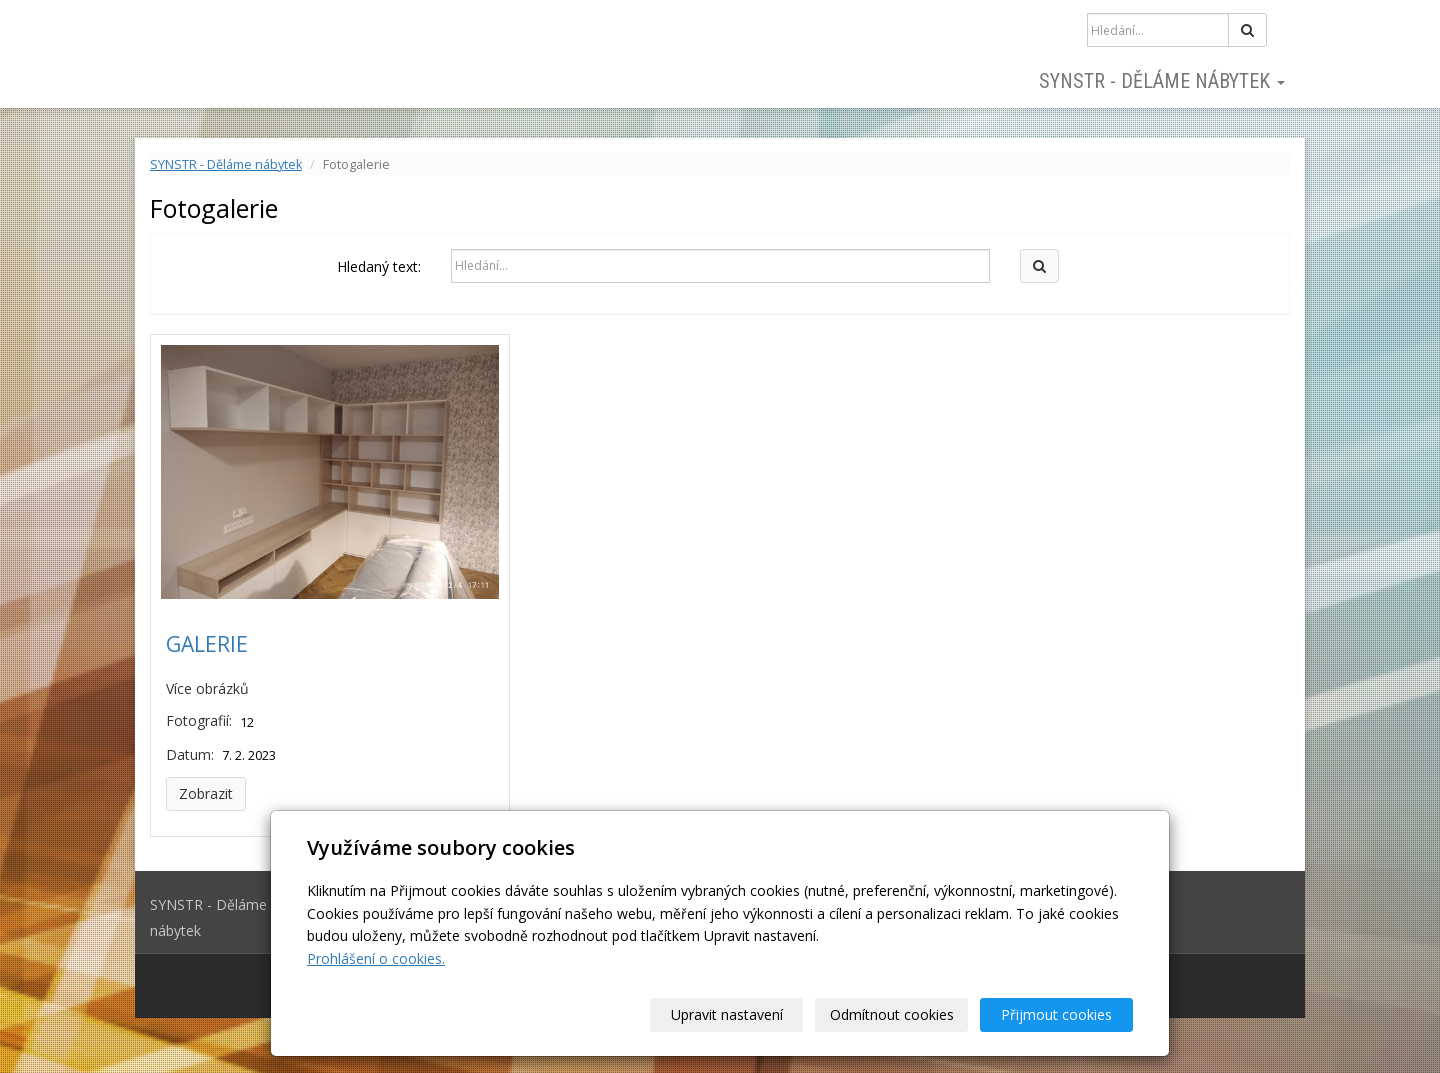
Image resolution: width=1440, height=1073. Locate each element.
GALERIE (207, 644)
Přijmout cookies (1056, 1014)
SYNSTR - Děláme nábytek (1162, 81)
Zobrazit (206, 793)
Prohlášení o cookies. (376, 958)
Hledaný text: (379, 266)
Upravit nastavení (727, 1014)
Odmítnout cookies (892, 1014)
